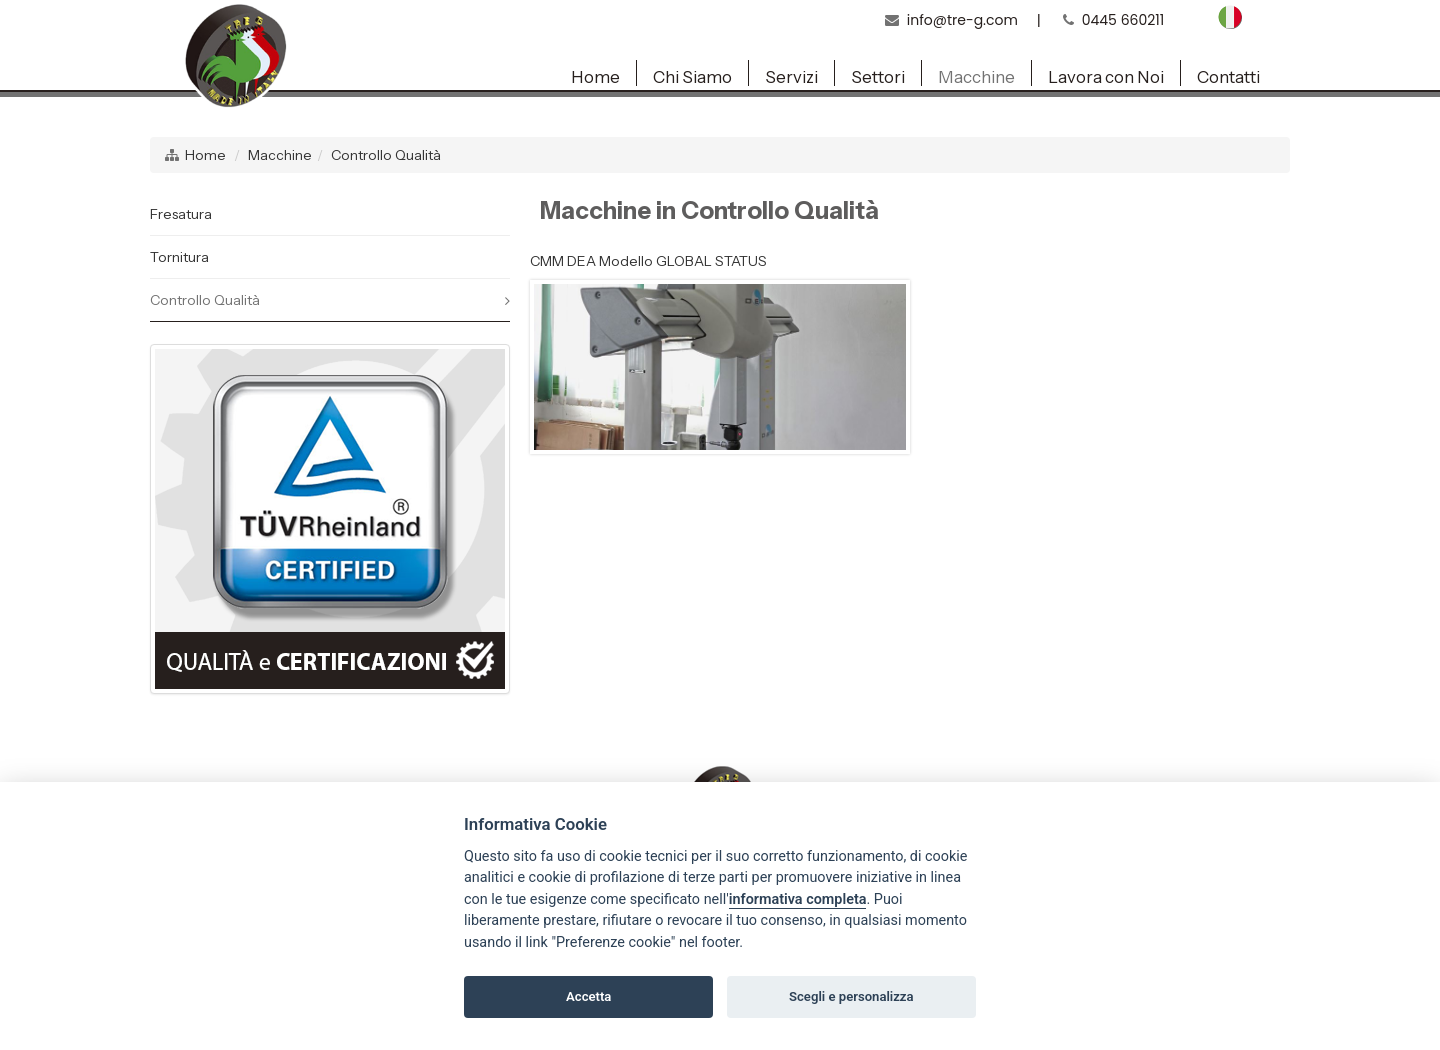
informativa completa (798, 899)
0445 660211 (1123, 20)
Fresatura (181, 214)
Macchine (280, 155)
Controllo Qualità (386, 155)
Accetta (588, 996)
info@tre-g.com (962, 20)
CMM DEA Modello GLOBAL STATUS (648, 261)
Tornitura (179, 257)
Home (205, 155)
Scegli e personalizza (851, 996)
